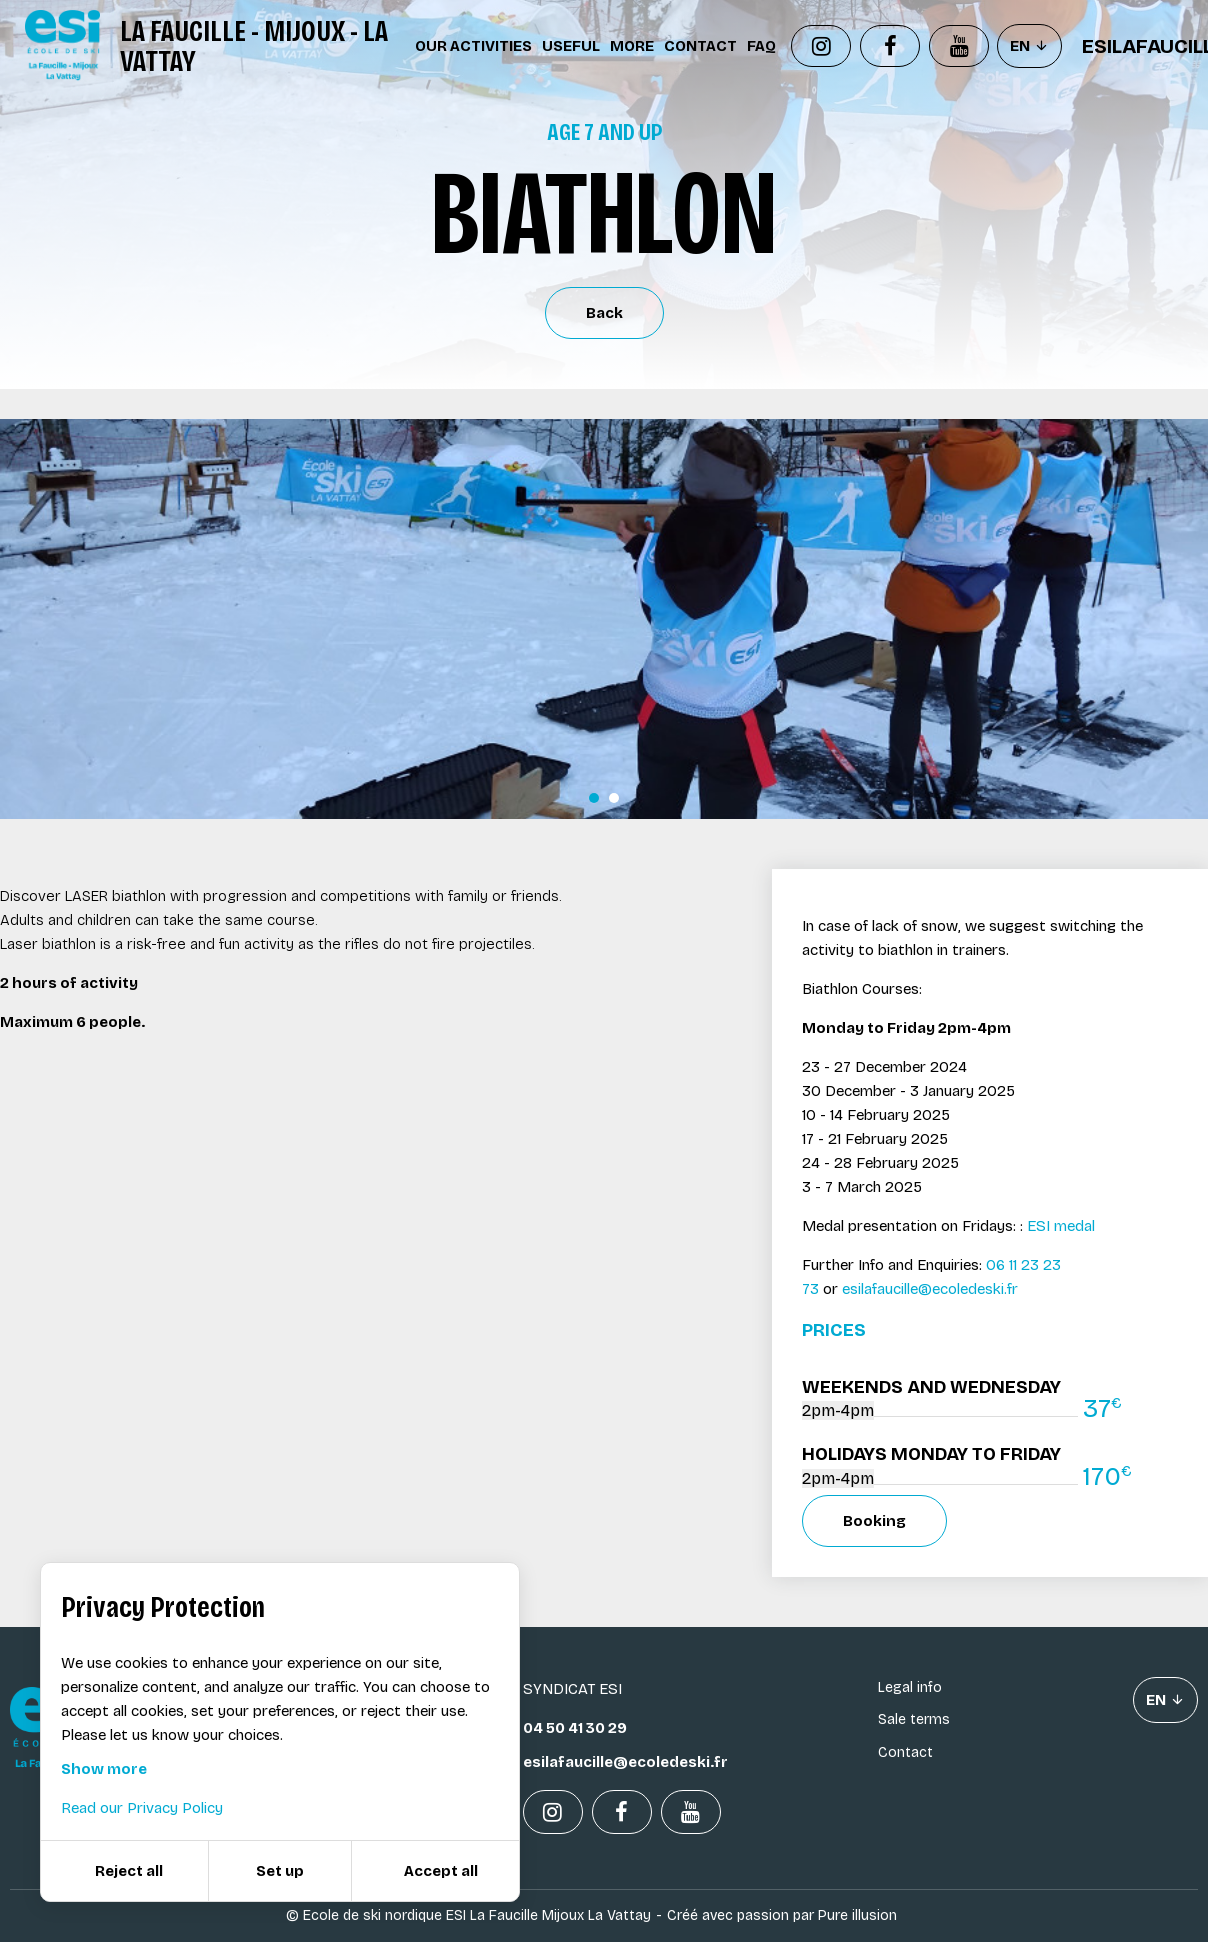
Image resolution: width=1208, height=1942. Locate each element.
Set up (280, 1871)
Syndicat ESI (572, 1689)
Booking (874, 1521)
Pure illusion (857, 1915)
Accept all (441, 1871)
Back (604, 313)
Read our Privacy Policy (142, 1808)
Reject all (129, 1871)
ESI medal (1059, 1226)
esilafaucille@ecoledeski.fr (930, 1289)
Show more (104, 1769)
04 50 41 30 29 (575, 1728)
